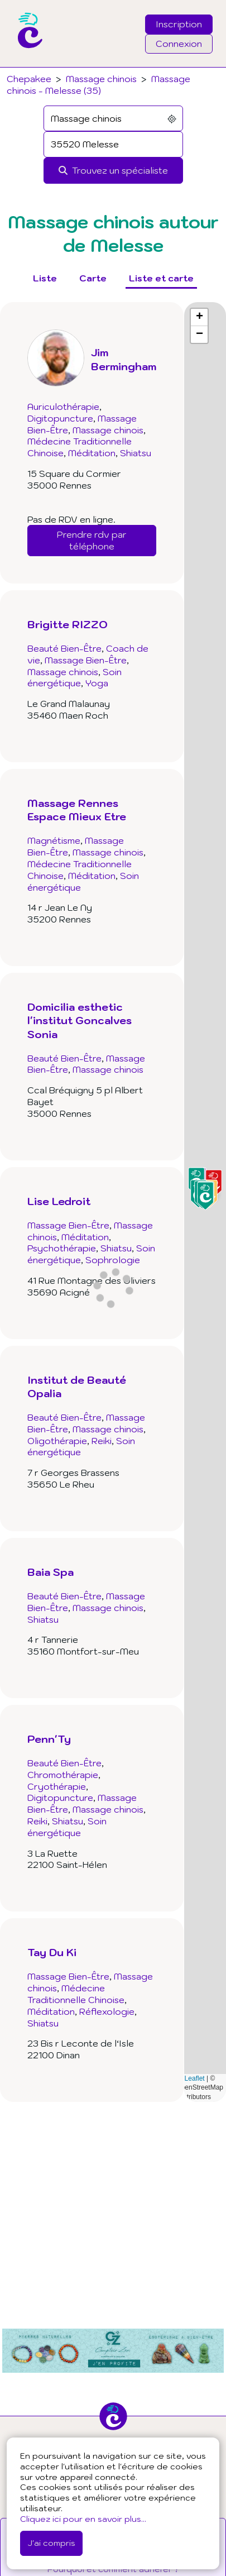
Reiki (102, 1440)
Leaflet (190, 2078)
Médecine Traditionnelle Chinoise (75, 1993)
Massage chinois (101, 78)
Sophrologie (112, 1259)
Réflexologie (106, 2011)
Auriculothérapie (63, 406)
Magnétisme (53, 840)
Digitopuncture (60, 418)
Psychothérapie (61, 1248)
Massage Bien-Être (86, 660)
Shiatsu (135, 452)
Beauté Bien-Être (64, 648)
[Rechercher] (113, 170)
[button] (205, 1196)
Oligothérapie (57, 1440)
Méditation (92, 452)
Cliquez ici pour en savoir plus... (83, 2518)
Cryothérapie (56, 1786)
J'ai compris (51, 2542)
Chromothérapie (62, 1774)
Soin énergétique (74, 677)
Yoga (96, 683)
